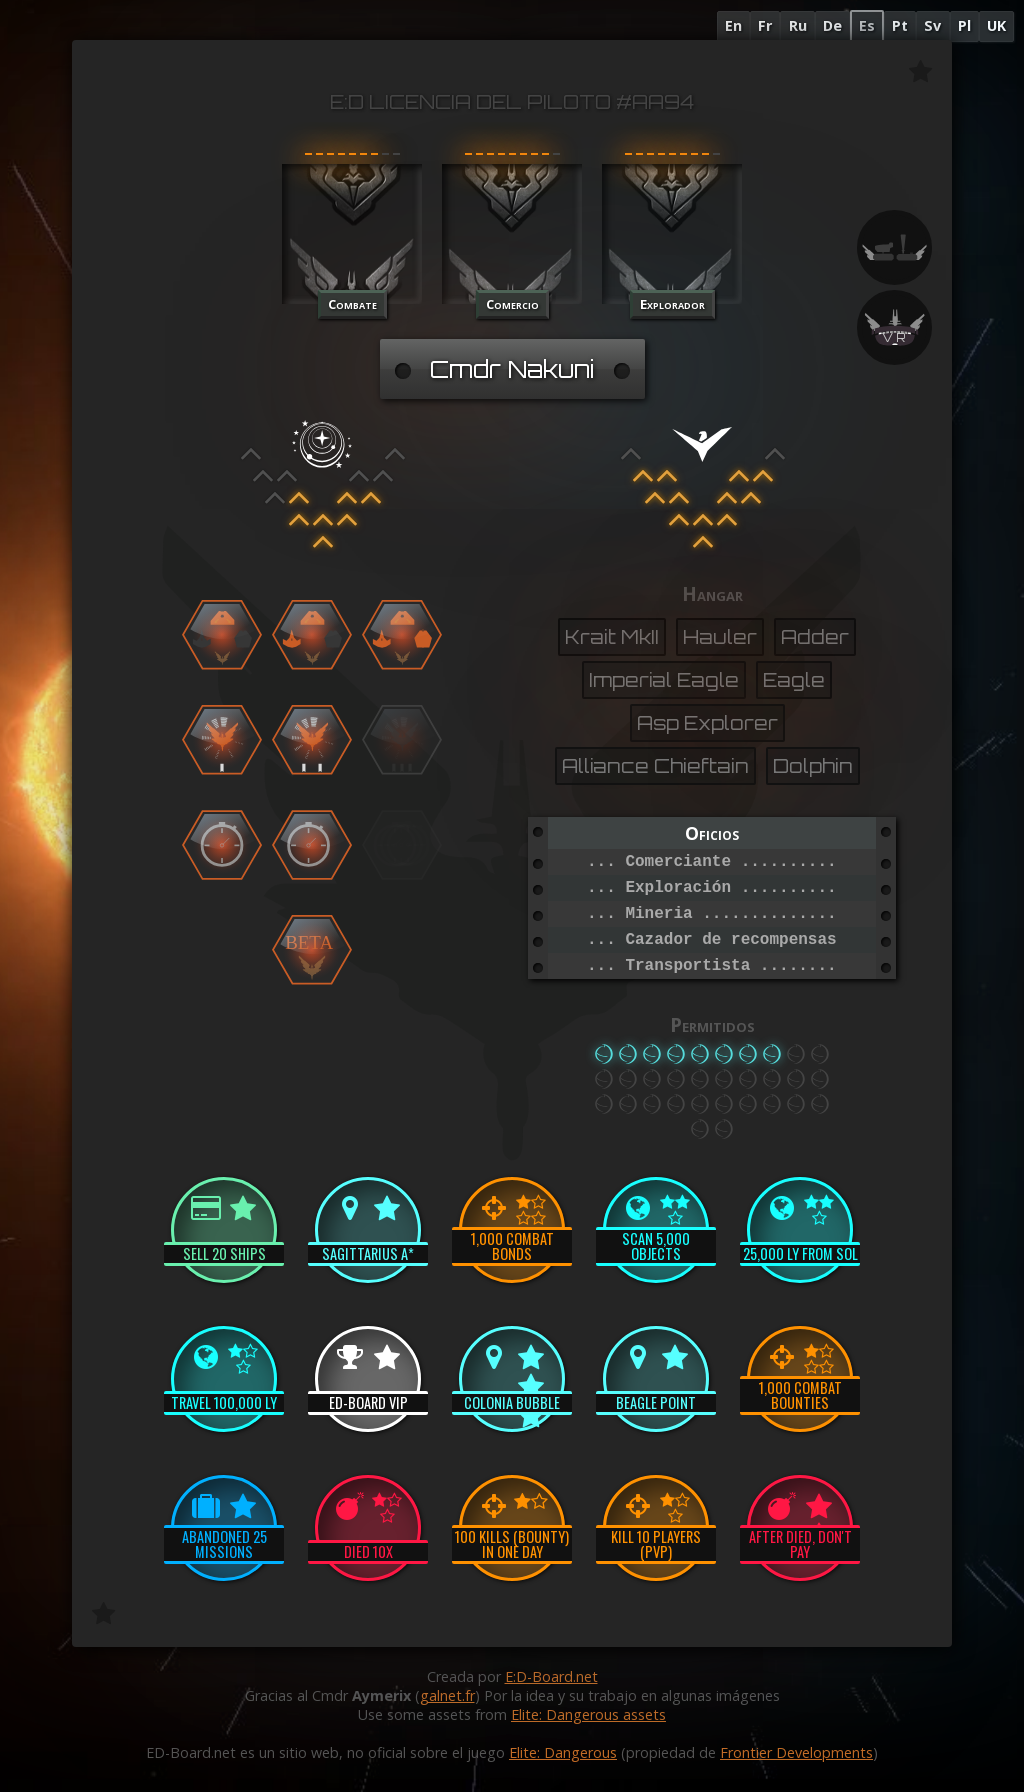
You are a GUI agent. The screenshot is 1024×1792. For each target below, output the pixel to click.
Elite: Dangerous (563, 1752)
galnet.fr (447, 1695)
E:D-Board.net (551, 1676)
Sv (932, 25)
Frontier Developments (796, 1752)
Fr (765, 25)
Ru (798, 25)
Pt (900, 25)
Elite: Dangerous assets (588, 1714)
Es (867, 25)
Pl (964, 25)
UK (996, 25)
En (733, 25)
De (832, 25)
